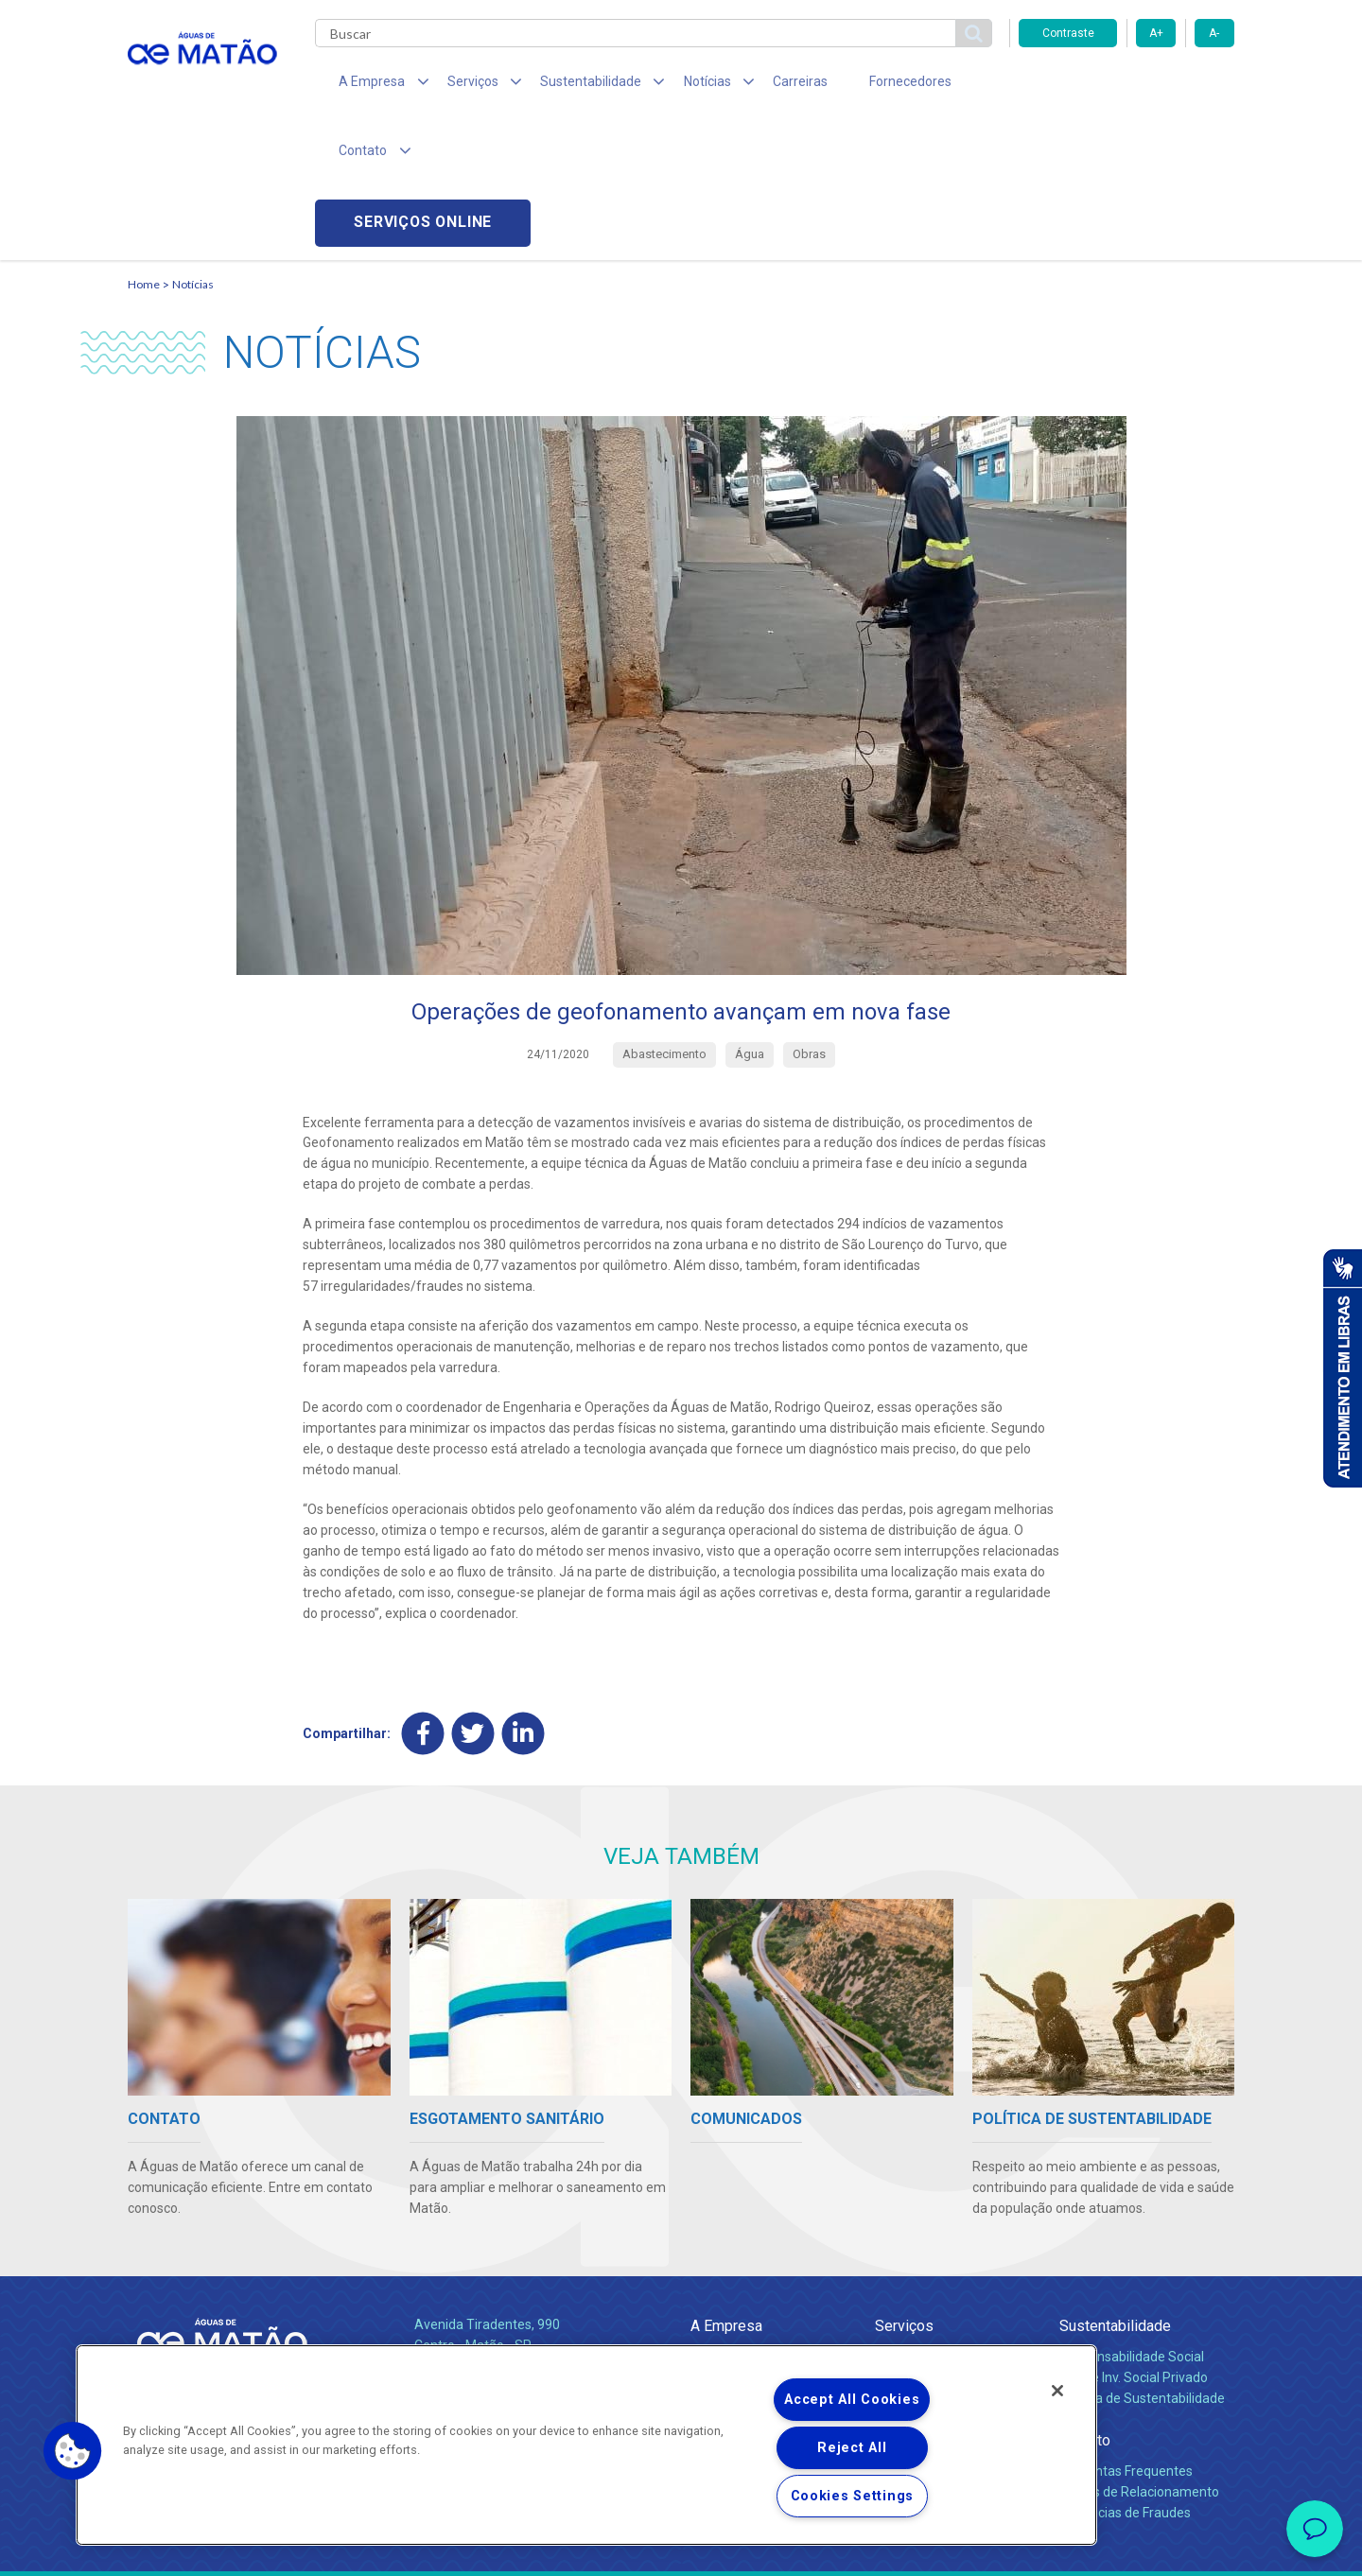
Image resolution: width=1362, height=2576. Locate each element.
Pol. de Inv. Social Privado (1133, 2240)
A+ (1156, 33)
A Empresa (726, 2188)
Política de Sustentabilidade (1142, 2261)
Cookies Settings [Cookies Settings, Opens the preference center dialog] (853, 2496)
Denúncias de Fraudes (1125, 2375)
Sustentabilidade (1115, 2188)
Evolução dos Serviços (941, 2281)
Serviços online (1126, 86)
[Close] (1057, 2390)
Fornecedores (856, 85)
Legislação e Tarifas (934, 2261)
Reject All (851, 2448)
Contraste (1068, 33)
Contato (1084, 2303)
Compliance (725, 2240)
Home (144, 147)
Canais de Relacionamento (1139, 2354)
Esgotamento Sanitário (944, 2240)
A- (1214, 33)
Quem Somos (731, 2219)
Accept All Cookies (851, 2400)
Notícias (193, 147)
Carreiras (755, 85)
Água (891, 2219)
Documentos (913, 2301)
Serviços (904, 2188)
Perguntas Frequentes (1126, 2333)
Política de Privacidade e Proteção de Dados (681, 2547)
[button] (73, 2451)
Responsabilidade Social (1131, 2219)
